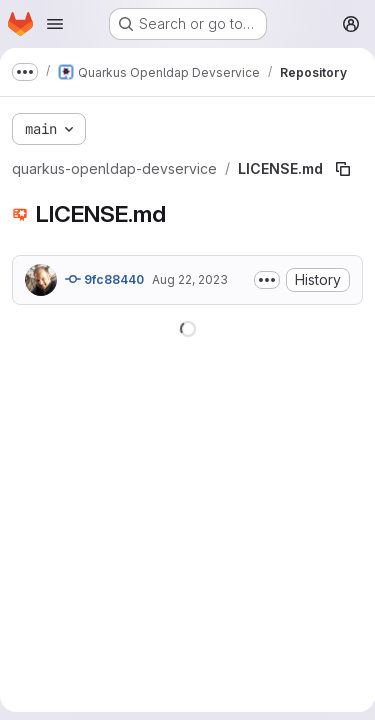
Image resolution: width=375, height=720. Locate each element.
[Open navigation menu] (55, 24)
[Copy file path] (343, 169)
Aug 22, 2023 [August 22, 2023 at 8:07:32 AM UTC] (190, 279)
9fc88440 (104, 279)
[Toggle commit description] (267, 280)
